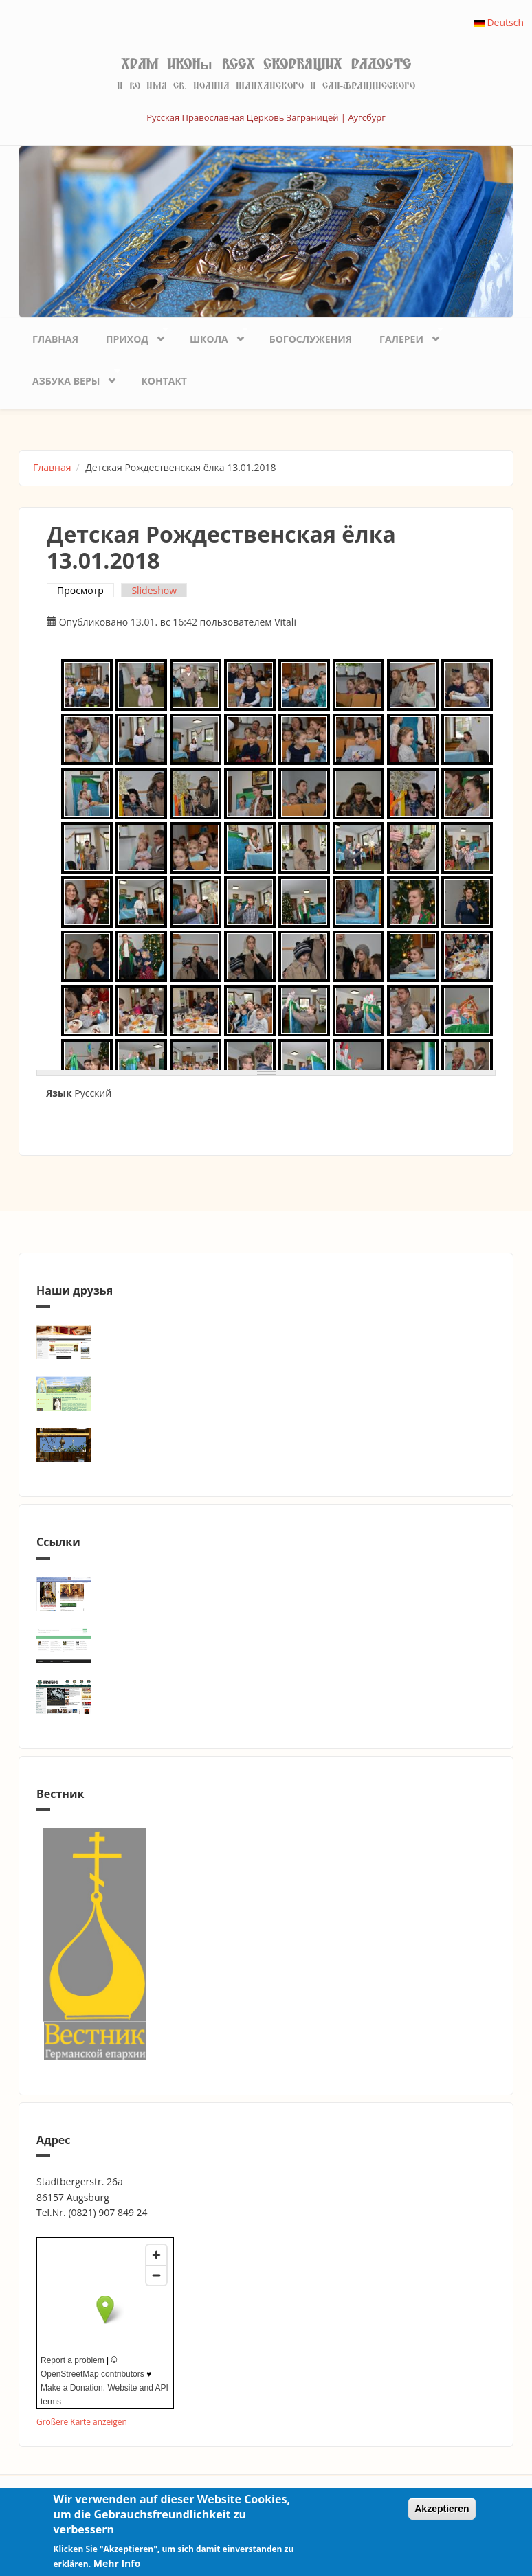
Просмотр (85, 590)
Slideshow (154, 590)
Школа (212, 335)
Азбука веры (69, 377)
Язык (59, 1092)
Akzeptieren (441, 2508)
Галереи (404, 335)
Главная (55, 338)
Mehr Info (117, 2563)
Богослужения (310, 338)
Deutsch (499, 22)
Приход (130, 335)
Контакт (164, 380)
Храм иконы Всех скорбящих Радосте (265, 64)
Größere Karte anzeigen (81, 2421)
